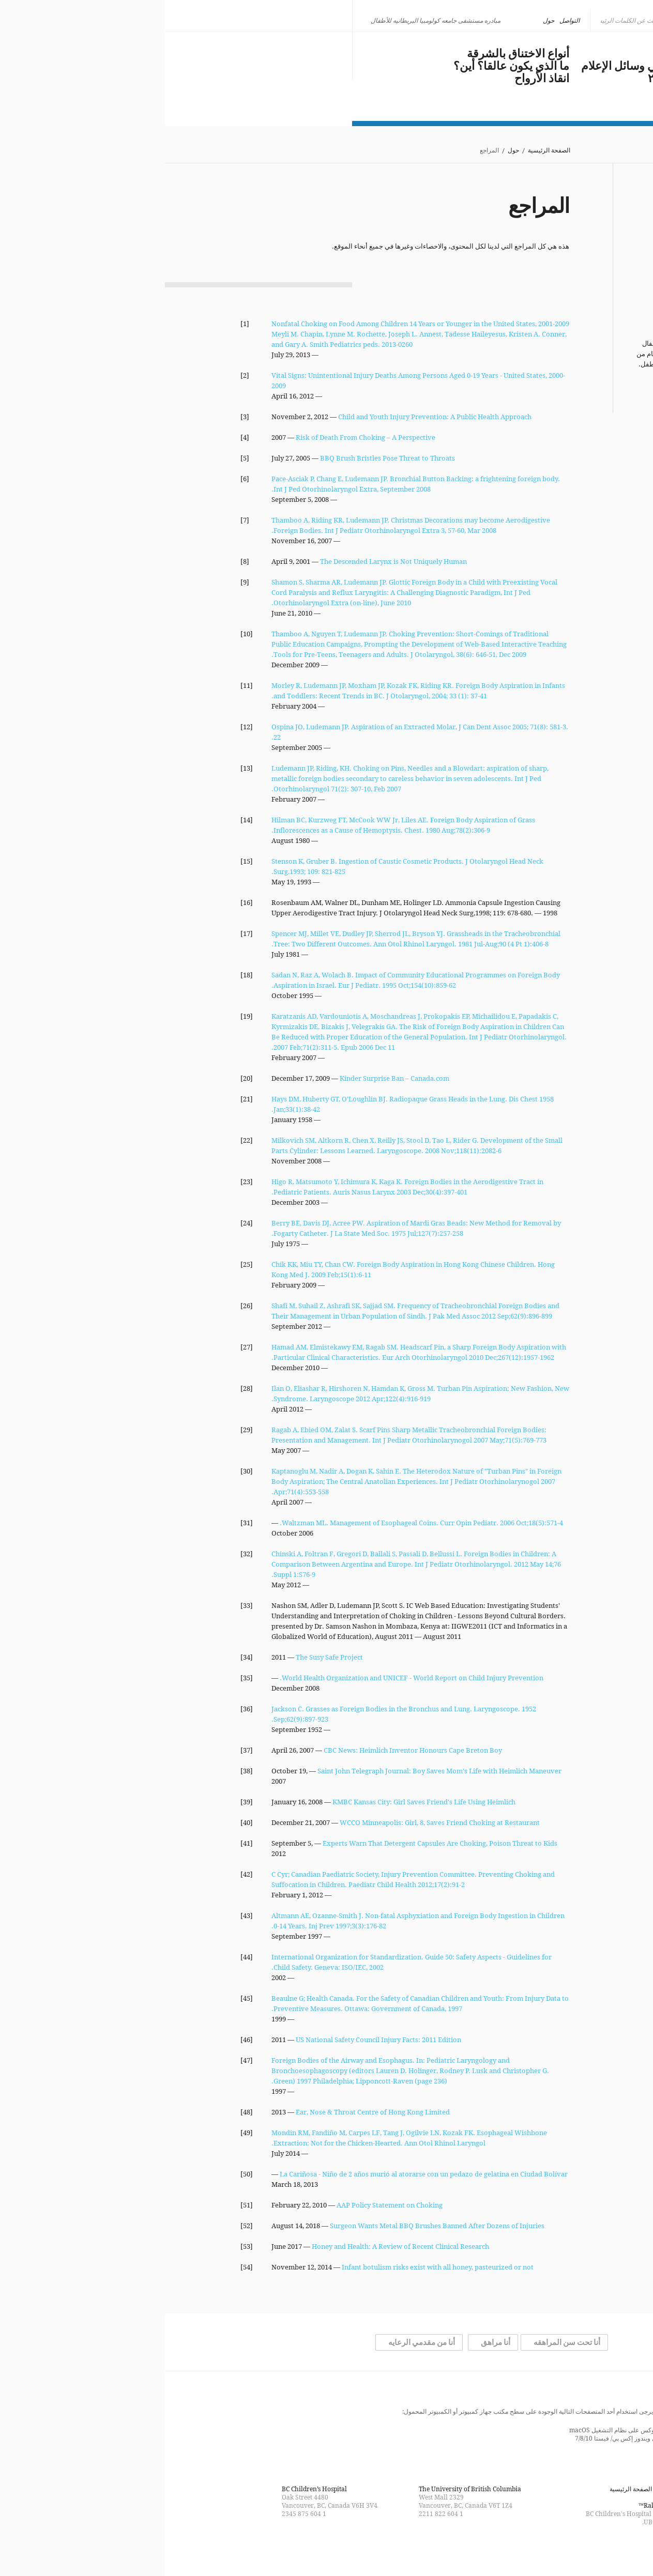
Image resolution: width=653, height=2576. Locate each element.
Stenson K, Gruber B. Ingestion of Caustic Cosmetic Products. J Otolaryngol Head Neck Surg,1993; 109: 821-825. (242, 866)
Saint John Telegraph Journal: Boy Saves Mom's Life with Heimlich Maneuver (275, 1770)
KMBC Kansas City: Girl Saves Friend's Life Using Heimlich (259, 1801)
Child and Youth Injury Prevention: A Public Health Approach (270, 416)
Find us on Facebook (345, 2547)
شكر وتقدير (558, 255)
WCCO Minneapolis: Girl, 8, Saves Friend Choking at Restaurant (275, 1822)
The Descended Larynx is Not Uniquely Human (228, 561)
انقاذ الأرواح (377, 78)
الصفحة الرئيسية (384, 151)
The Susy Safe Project (164, 1657)
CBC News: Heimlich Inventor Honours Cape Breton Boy (248, 1750)
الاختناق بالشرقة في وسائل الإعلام (497, 66)
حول (383, 20)
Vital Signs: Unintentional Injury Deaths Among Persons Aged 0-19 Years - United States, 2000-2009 (253, 380)
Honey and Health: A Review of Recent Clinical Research (235, 2246)
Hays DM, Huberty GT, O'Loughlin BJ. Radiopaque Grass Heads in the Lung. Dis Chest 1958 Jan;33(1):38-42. (248, 1104)
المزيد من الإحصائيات (542, 385)
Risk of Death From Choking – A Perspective (200, 437)
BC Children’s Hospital (149, 2489)
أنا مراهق (330, 2342)
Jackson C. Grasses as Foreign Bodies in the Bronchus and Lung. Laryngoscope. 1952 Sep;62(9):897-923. (239, 1714)
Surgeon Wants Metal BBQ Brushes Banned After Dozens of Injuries (272, 2225)
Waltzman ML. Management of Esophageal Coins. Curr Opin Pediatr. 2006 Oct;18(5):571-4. (256, 1522)
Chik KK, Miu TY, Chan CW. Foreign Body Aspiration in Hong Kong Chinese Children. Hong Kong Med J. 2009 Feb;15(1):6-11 (248, 1269)
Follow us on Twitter (326, 2547)
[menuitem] (552, 20)
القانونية (564, 276)
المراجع (565, 265)
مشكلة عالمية (545, 54)
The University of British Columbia (305, 2489)
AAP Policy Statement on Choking (225, 2205)
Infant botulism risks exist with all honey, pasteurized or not (273, 2267)
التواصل (404, 20)
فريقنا (568, 245)
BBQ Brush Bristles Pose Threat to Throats (222, 458)
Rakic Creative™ (497, 2505)
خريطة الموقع (560, 2489)
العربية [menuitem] (549, 20)
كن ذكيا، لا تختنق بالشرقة (123, 53)
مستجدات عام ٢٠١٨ (530, 78)
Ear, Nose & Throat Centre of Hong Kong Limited (208, 2112)
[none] (552, 20)
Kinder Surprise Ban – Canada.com (229, 1078)
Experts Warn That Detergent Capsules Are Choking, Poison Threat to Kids (275, 1843)
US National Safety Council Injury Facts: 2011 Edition (213, 2039)
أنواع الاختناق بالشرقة (353, 54)
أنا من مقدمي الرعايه (256, 2342)
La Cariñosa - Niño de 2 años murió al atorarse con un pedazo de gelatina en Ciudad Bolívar (259, 2174)
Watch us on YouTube (308, 2547)
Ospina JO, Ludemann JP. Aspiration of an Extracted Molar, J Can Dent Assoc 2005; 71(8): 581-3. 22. (255, 732)
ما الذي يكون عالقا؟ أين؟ (346, 66)
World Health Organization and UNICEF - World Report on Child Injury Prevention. (246, 1677)
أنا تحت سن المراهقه (402, 2342)
